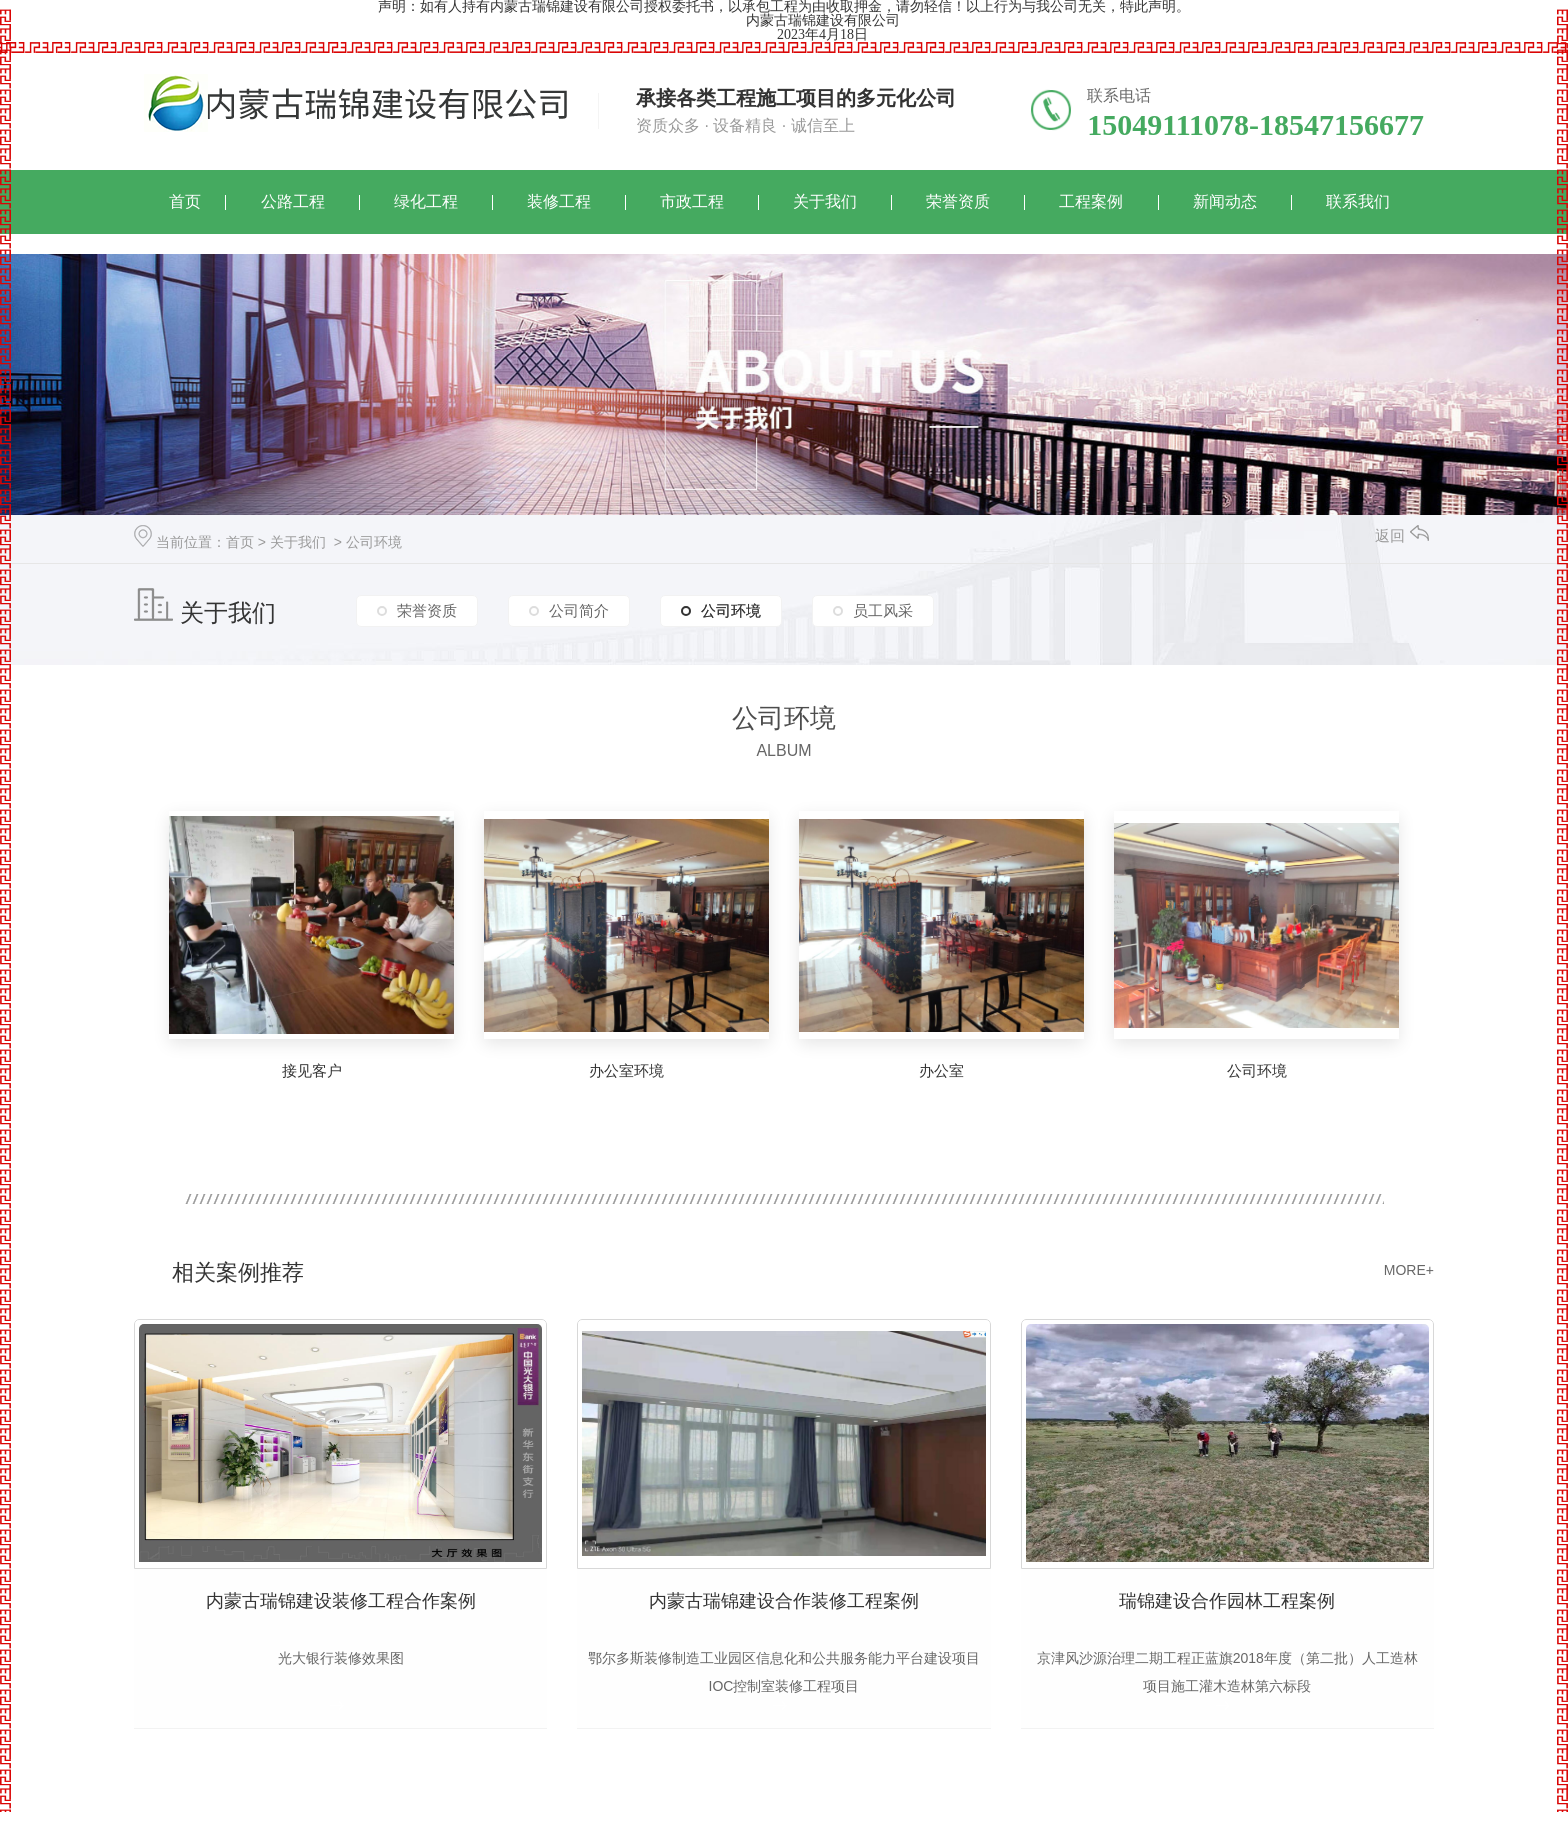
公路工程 (293, 201)
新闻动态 (1225, 201)
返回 (1402, 535)
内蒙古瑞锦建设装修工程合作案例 (341, 1602)
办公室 (941, 1070)
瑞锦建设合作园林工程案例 (1227, 1602)
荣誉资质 (958, 201)
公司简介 (579, 608)
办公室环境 (626, 1070)
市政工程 (692, 201)
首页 (185, 201)
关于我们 (825, 201)
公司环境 (374, 542)
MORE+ (1409, 1270)
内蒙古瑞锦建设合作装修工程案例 (784, 1602)
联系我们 (1358, 201)
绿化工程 (426, 201)
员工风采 (883, 608)
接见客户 (312, 1070)
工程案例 (1091, 201)
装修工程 (559, 201)
